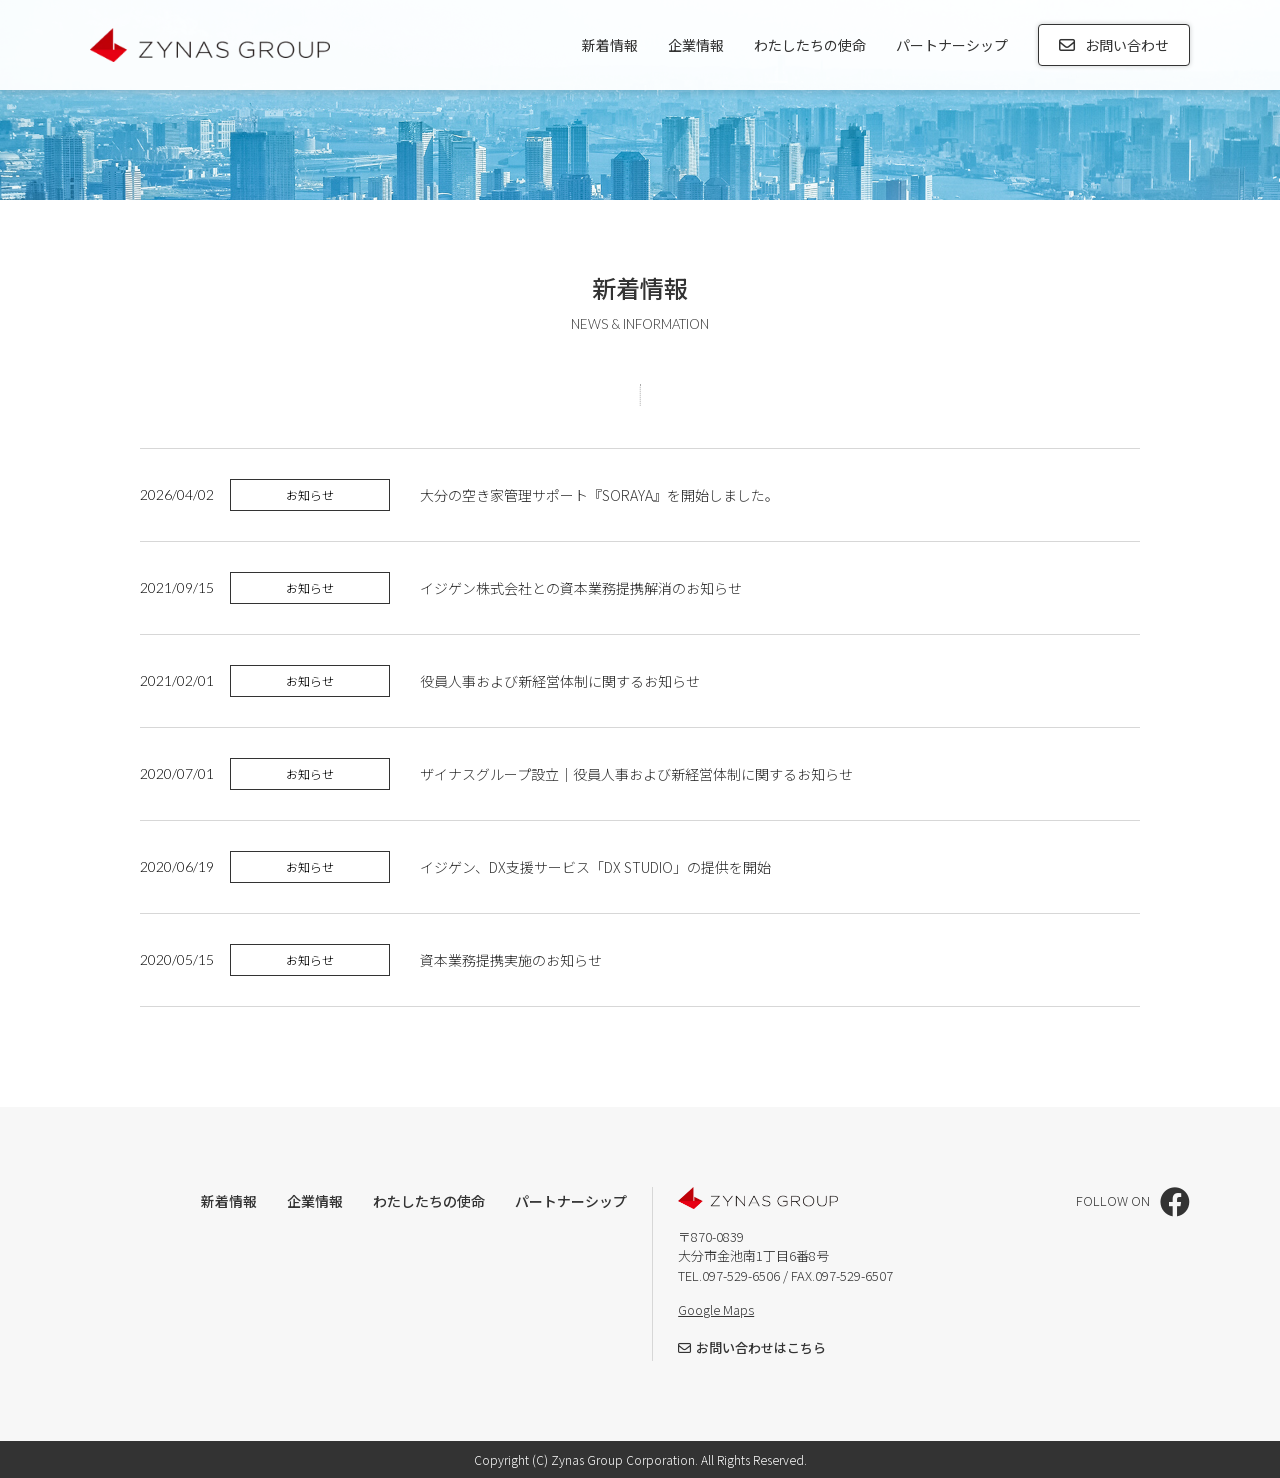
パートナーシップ (952, 45)
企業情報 (696, 45)
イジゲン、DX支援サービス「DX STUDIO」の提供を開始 (595, 867)
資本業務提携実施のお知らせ (512, 960)
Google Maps (716, 1309)
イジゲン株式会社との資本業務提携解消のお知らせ (581, 588)
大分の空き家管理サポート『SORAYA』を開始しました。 (599, 495)
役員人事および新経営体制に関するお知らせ (560, 681)
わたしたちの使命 (810, 45)
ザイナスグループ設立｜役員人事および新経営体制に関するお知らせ (636, 774)
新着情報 (610, 45)
